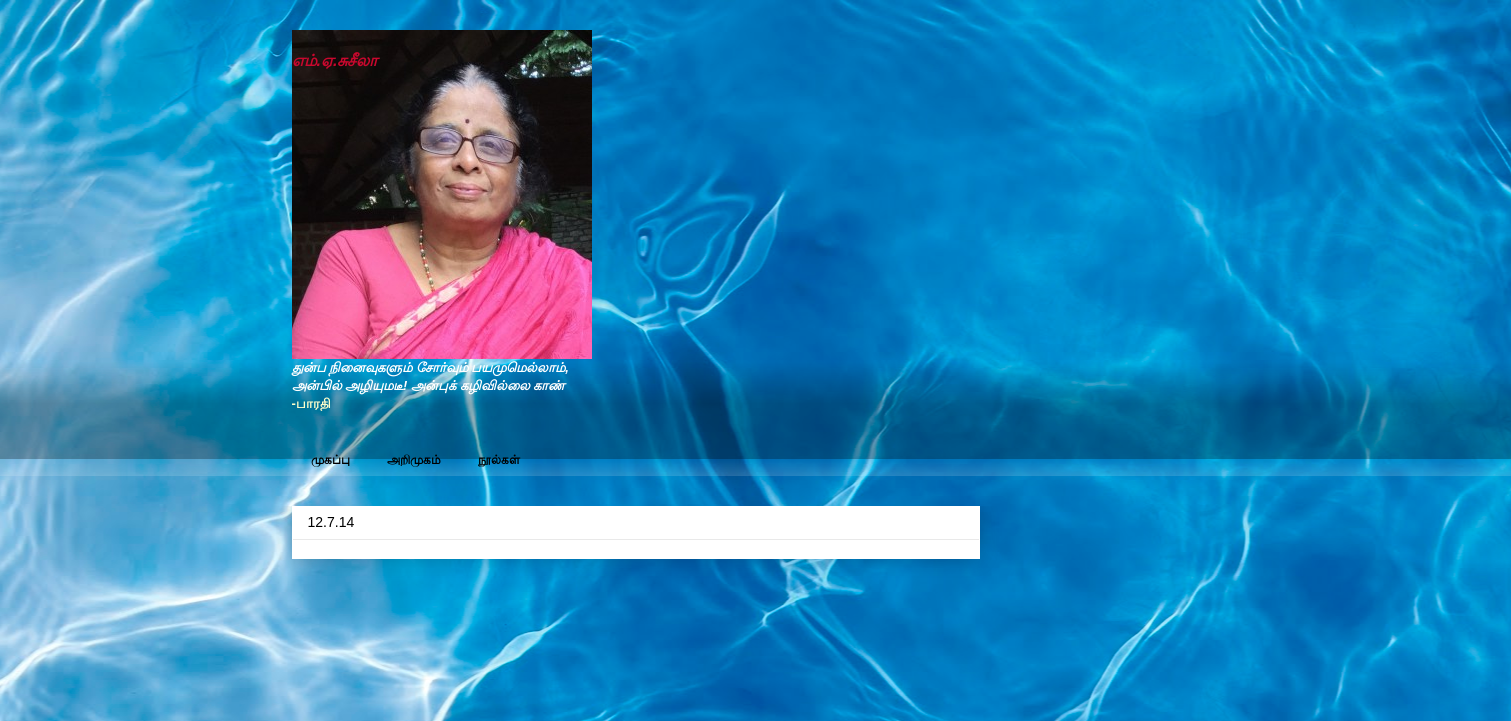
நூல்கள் (499, 460)
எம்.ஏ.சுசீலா (335, 60)
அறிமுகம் (414, 460)
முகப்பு (330, 460)
